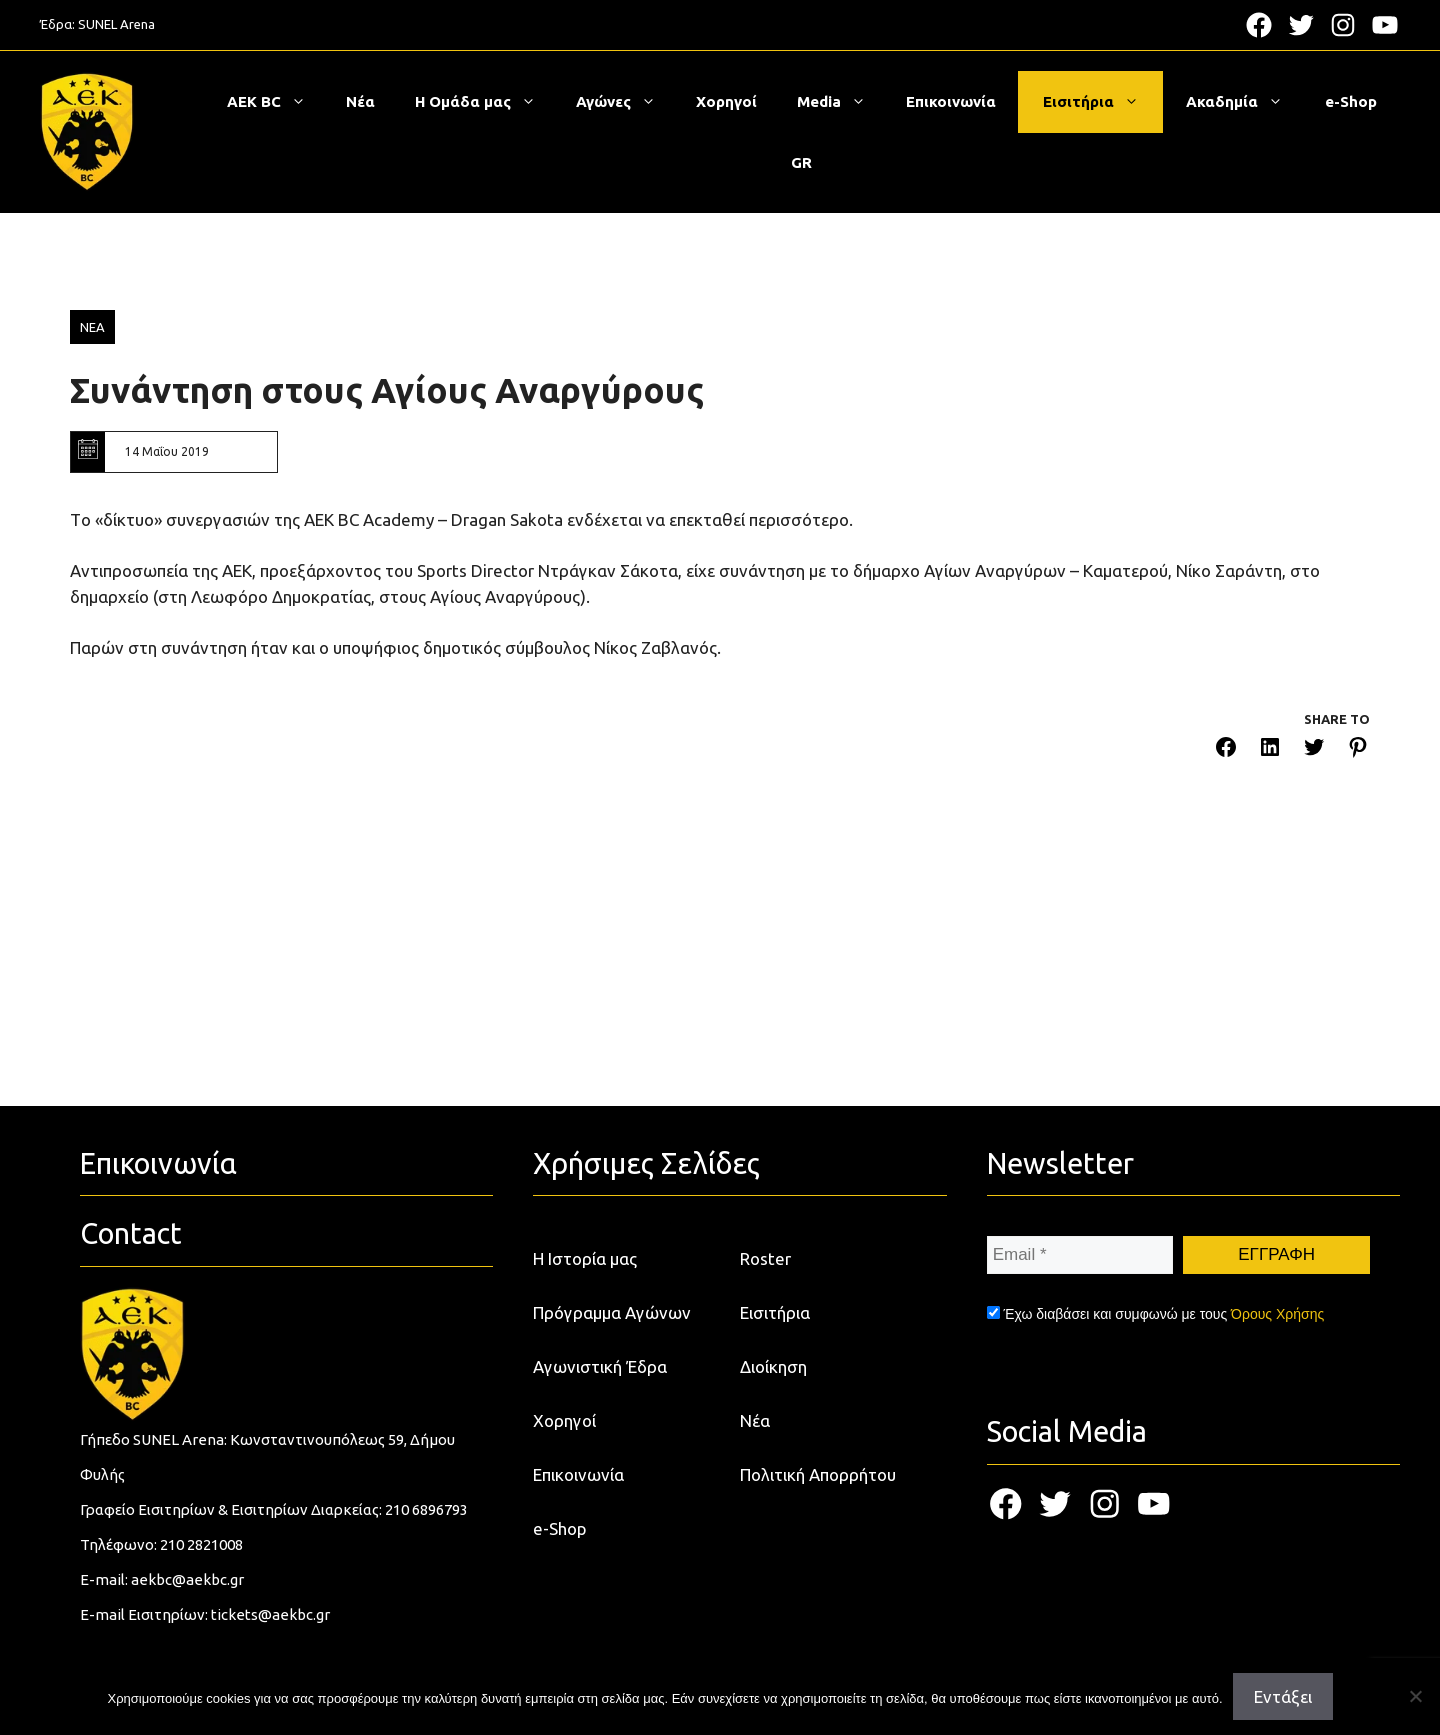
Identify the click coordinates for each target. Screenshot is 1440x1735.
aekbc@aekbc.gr (187, 1579)
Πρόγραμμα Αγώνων (612, 1312)
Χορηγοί (726, 101)
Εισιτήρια (1101, 102)
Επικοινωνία (951, 101)
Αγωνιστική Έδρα (600, 1366)
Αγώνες (626, 102)
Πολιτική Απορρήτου (818, 1474)
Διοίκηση (773, 1366)
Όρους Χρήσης (1277, 1314)
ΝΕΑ (92, 327)
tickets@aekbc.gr (270, 1614)
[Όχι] (1415, 1696)
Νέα (360, 101)
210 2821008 (201, 1544)
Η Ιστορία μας (585, 1258)
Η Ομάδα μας (485, 102)
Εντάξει (1283, 1696)
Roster (765, 1258)
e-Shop (1351, 101)
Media (841, 102)
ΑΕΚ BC (276, 102)
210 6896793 (426, 1509)
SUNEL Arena (116, 24)
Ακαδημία (1244, 102)
